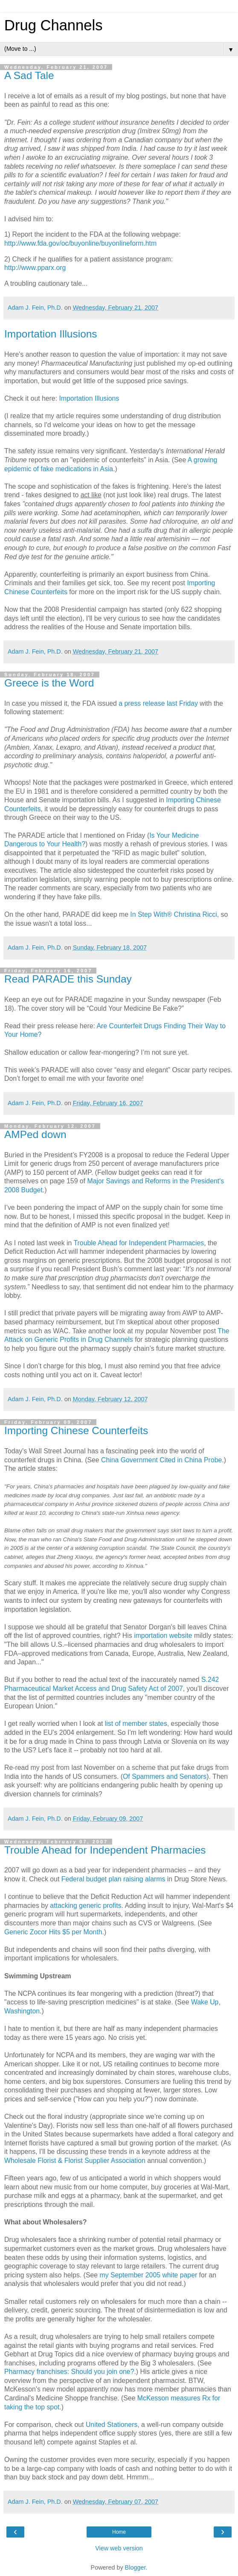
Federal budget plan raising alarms (113, 1879)
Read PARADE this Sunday (68, 979)
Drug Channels (53, 25)
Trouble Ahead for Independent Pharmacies (138, 1243)
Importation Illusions (50, 334)
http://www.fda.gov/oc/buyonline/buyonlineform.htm (80, 243)
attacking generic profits (85, 1905)
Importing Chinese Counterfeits (76, 1430)
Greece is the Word (49, 683)
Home (119, 2532)
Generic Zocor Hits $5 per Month (53, 1932)
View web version (119, 2548)
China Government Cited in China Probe (161, 1460)
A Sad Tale (29, 75)
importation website (163, 1635)
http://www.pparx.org (35, 267)
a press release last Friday (158, 703)
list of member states (136, 1723)
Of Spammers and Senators (164, 1776)
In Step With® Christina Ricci (173, 914)
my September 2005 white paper (148, 2275)
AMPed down (35, 1134)
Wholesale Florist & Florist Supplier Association (74, 2160)
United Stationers (111, 2424)
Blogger (135, 2567)
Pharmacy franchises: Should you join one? (69, 2371)
